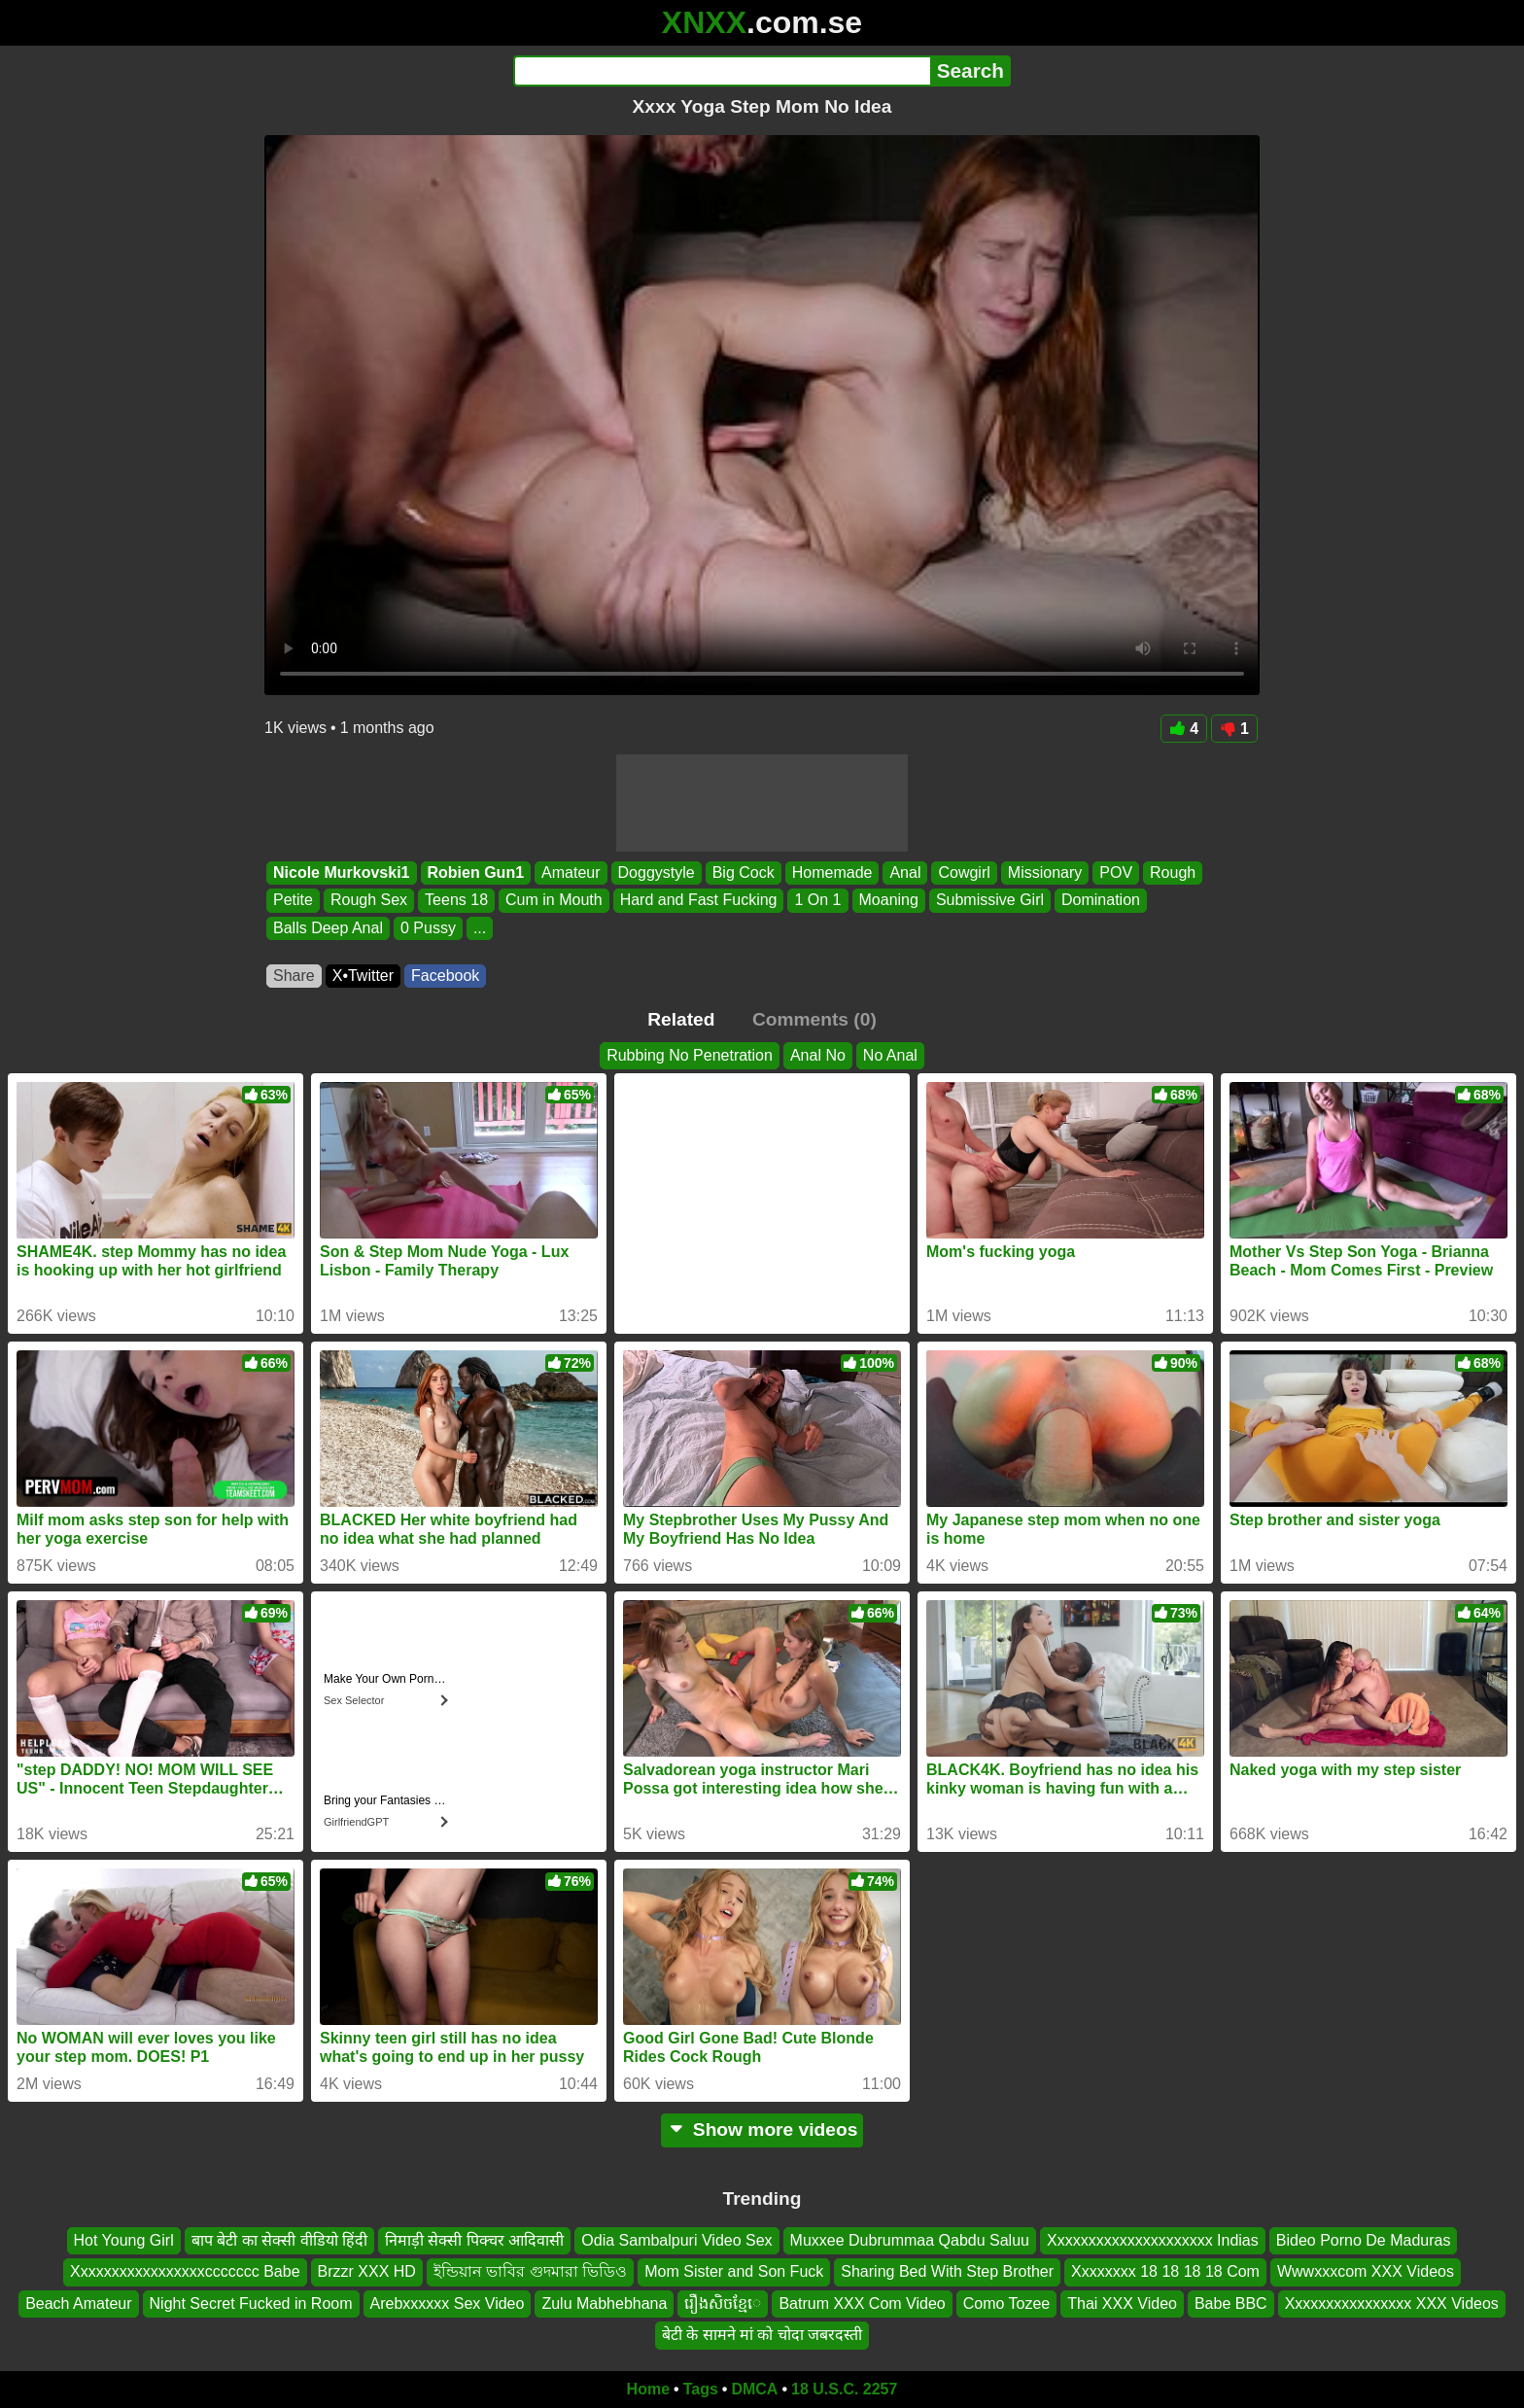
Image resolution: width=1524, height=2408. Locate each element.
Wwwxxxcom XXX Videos (1365, 2271)
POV (1115, 872)
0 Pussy (428, 928)
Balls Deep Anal (328, 928)
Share (294, 975)
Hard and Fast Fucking (699, 900)
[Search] (721, 71)
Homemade (832, 872)
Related (680, 1019)
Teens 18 (456, 900)
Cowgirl (963, 872)
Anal (904, 872)
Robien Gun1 (476, 872)
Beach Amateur (78, 2302)
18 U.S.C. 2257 (844, 2389)
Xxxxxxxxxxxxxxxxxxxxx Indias (1153, 2240)
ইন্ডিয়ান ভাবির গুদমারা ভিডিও (530, 2271)
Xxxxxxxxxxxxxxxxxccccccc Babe (184, 2271)
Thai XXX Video (1122, 2302)
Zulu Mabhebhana (604, 2302)
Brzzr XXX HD (367, 2271)
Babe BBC (1231, 2302)
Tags (700, 2389)
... (479, 928)
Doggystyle (656, 872)
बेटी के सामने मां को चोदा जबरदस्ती (762, 2334)
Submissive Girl (990, 900)
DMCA (754, 2389)
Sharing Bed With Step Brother (947, 2271)
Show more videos (762, 2129)
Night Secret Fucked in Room (251, 2302)
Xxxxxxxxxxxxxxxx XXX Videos (1392, 2302)
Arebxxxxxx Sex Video (447, 2302)
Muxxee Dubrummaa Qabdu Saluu (909, 2240)
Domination (1100, 900)
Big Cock (743, 872)
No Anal (890, 1055)
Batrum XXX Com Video (862, 2302)
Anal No (818, 1055)
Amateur (570, 872)
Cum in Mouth (554, 900)
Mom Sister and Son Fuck (733, 2271)
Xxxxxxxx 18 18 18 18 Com (1165, 2271)
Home (648, 2389)
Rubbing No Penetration (689, 1055)
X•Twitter (363, 975)
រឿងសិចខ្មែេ (722, 2302)
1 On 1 (817, 900)
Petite (293, 900)
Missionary (1045, 872)
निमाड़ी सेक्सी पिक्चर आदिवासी (474, 2240)
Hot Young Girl (124, 2240)
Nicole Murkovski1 (341, 872)
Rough (1172, 872)
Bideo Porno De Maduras (1363, 2240)
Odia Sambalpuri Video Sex (676, 2240)
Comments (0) (814, 1019)
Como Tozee (1007, 2302)
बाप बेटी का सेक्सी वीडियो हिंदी (279, 2240)
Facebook (445, 975)
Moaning (888, 900)
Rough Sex (368, 900)
